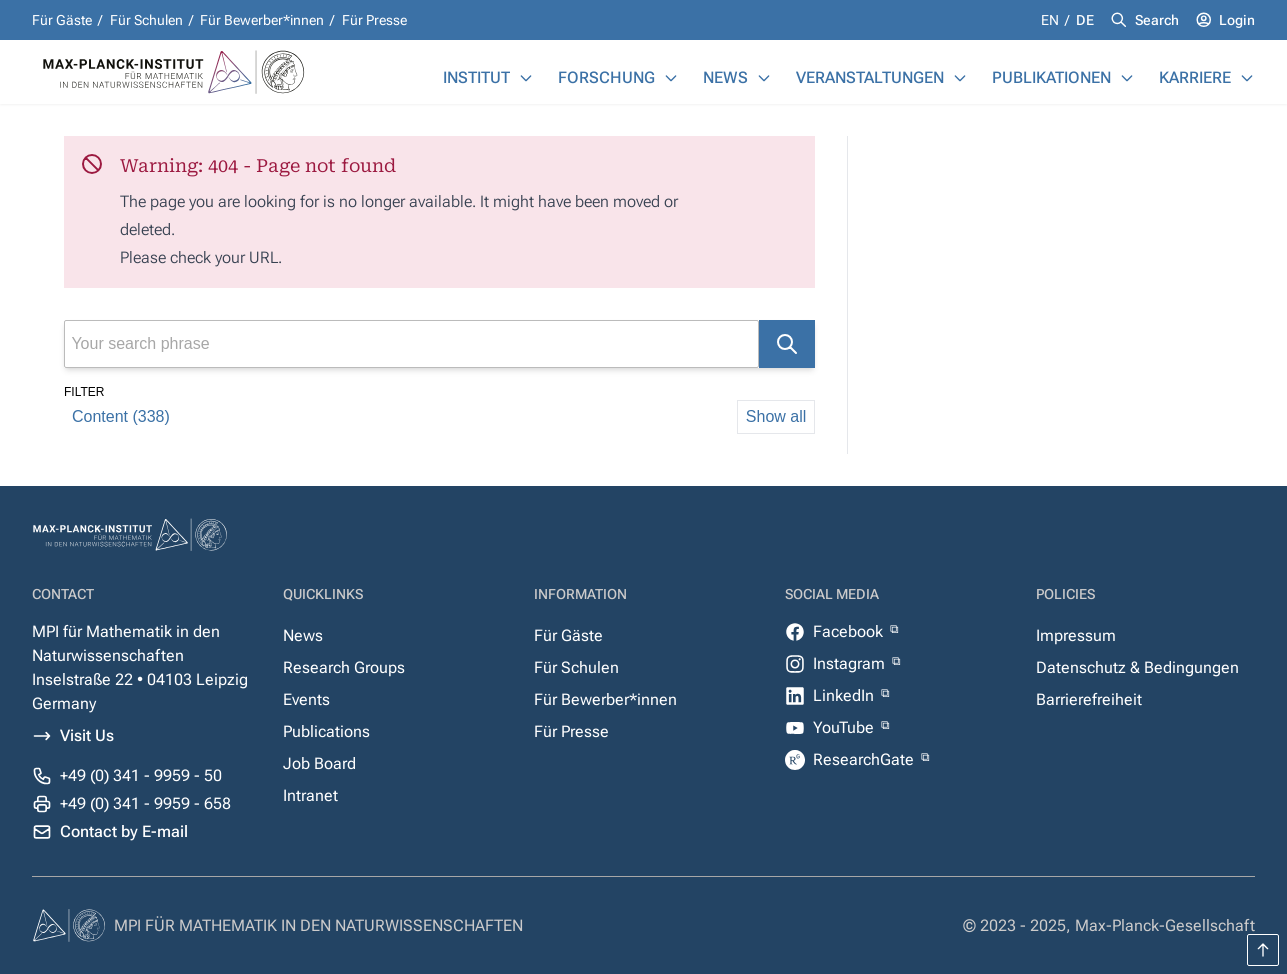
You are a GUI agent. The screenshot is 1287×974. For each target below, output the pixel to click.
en (1051, 20)
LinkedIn (845, 695)
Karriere (1195, 77)
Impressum (1076, 635)
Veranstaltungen (870, 77)
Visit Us (87, 735)
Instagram (851, 663)
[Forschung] (671, 78)
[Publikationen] (1127, 78)
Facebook (850, 631)
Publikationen (1051, 77)
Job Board (319, 763)
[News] (764, 78)
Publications (326, 731)
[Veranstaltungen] (960, 78)
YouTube (845, 727)
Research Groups (344, 667)
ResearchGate (865, 759)
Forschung (606, 77)
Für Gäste (62, 20)
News (725, 77)
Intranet (310, 795)
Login (1237, 20)
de (1085, 20)
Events (306, 699)
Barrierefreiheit (1089, 699)
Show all (776, 416)
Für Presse (374, 20)
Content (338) (121, 416)
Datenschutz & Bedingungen (1137, 667)
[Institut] (526, 78)
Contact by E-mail (124, 831)
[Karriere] (1247, 78)
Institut (476, 77)
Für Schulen (146, 20)
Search (1157, 20)
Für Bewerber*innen (262, 20)
